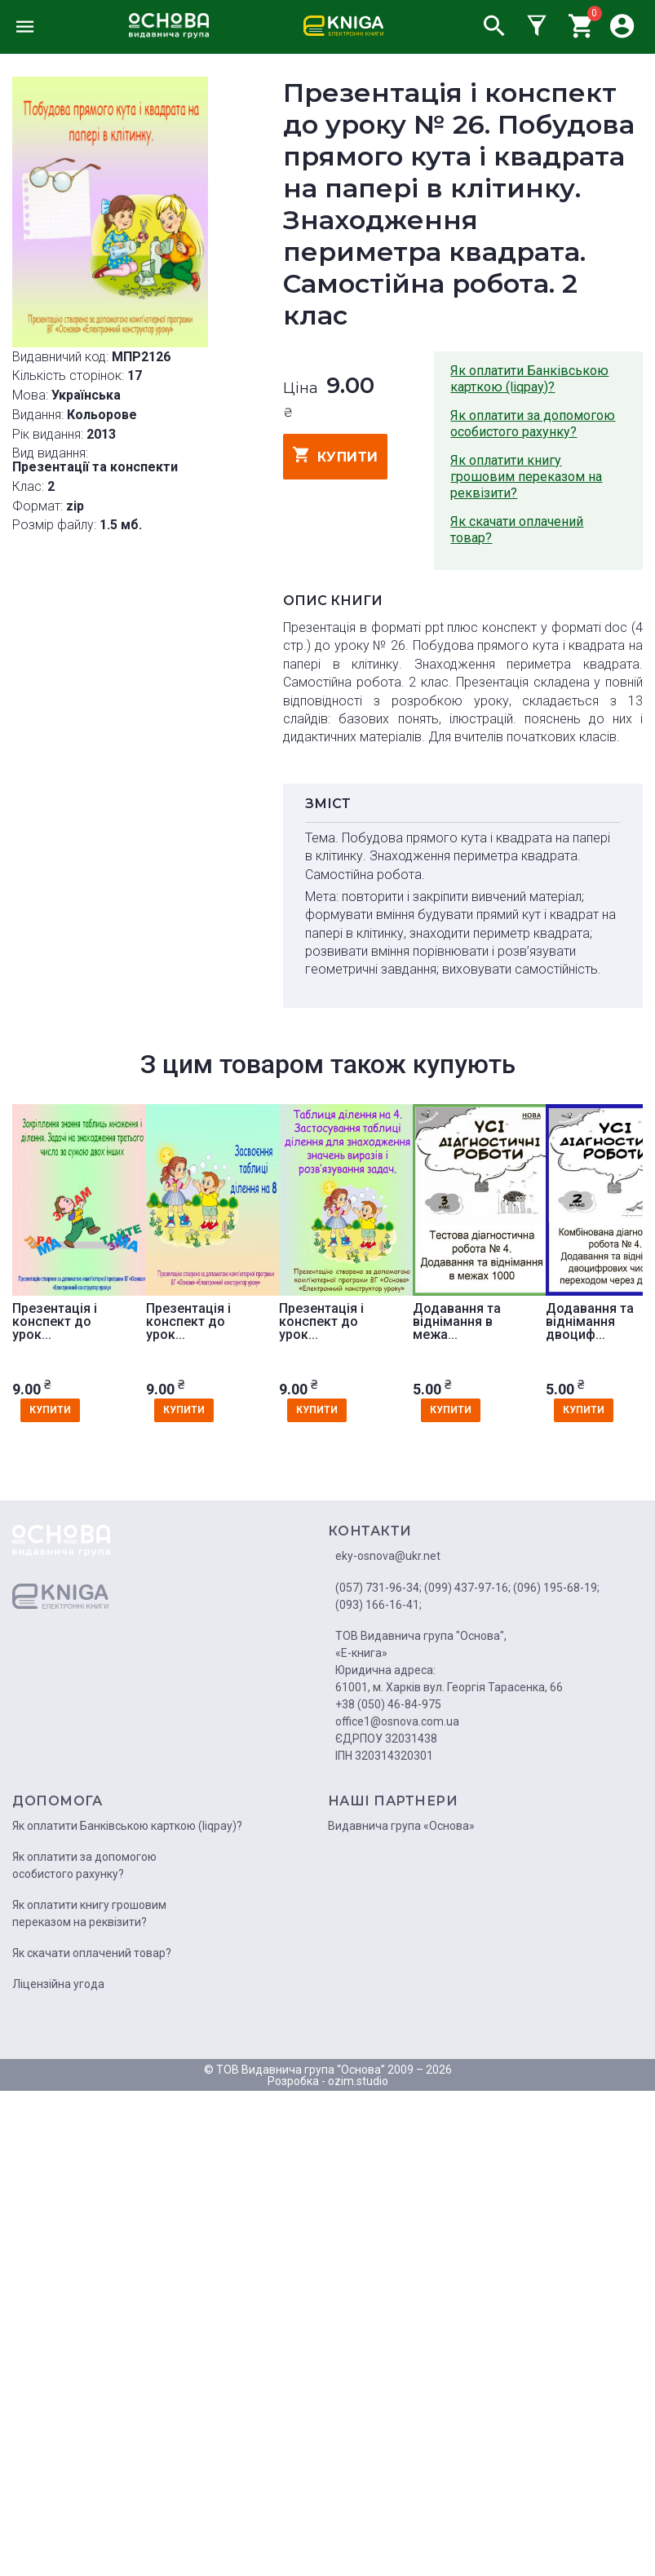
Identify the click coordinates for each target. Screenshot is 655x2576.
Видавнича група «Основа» (401, 1825)
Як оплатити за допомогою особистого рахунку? (532, 424)
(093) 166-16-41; (378, 1604)
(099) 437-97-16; (467, 1587)
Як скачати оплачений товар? (516, 530)
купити (335, 455)
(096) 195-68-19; (556, 1587)
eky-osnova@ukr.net (387, 1555)
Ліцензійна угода (58, 1984)
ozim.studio (358, 2081)
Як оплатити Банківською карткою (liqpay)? (529, 379)
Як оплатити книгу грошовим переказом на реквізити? (526, 477)
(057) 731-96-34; (378, 1587)
